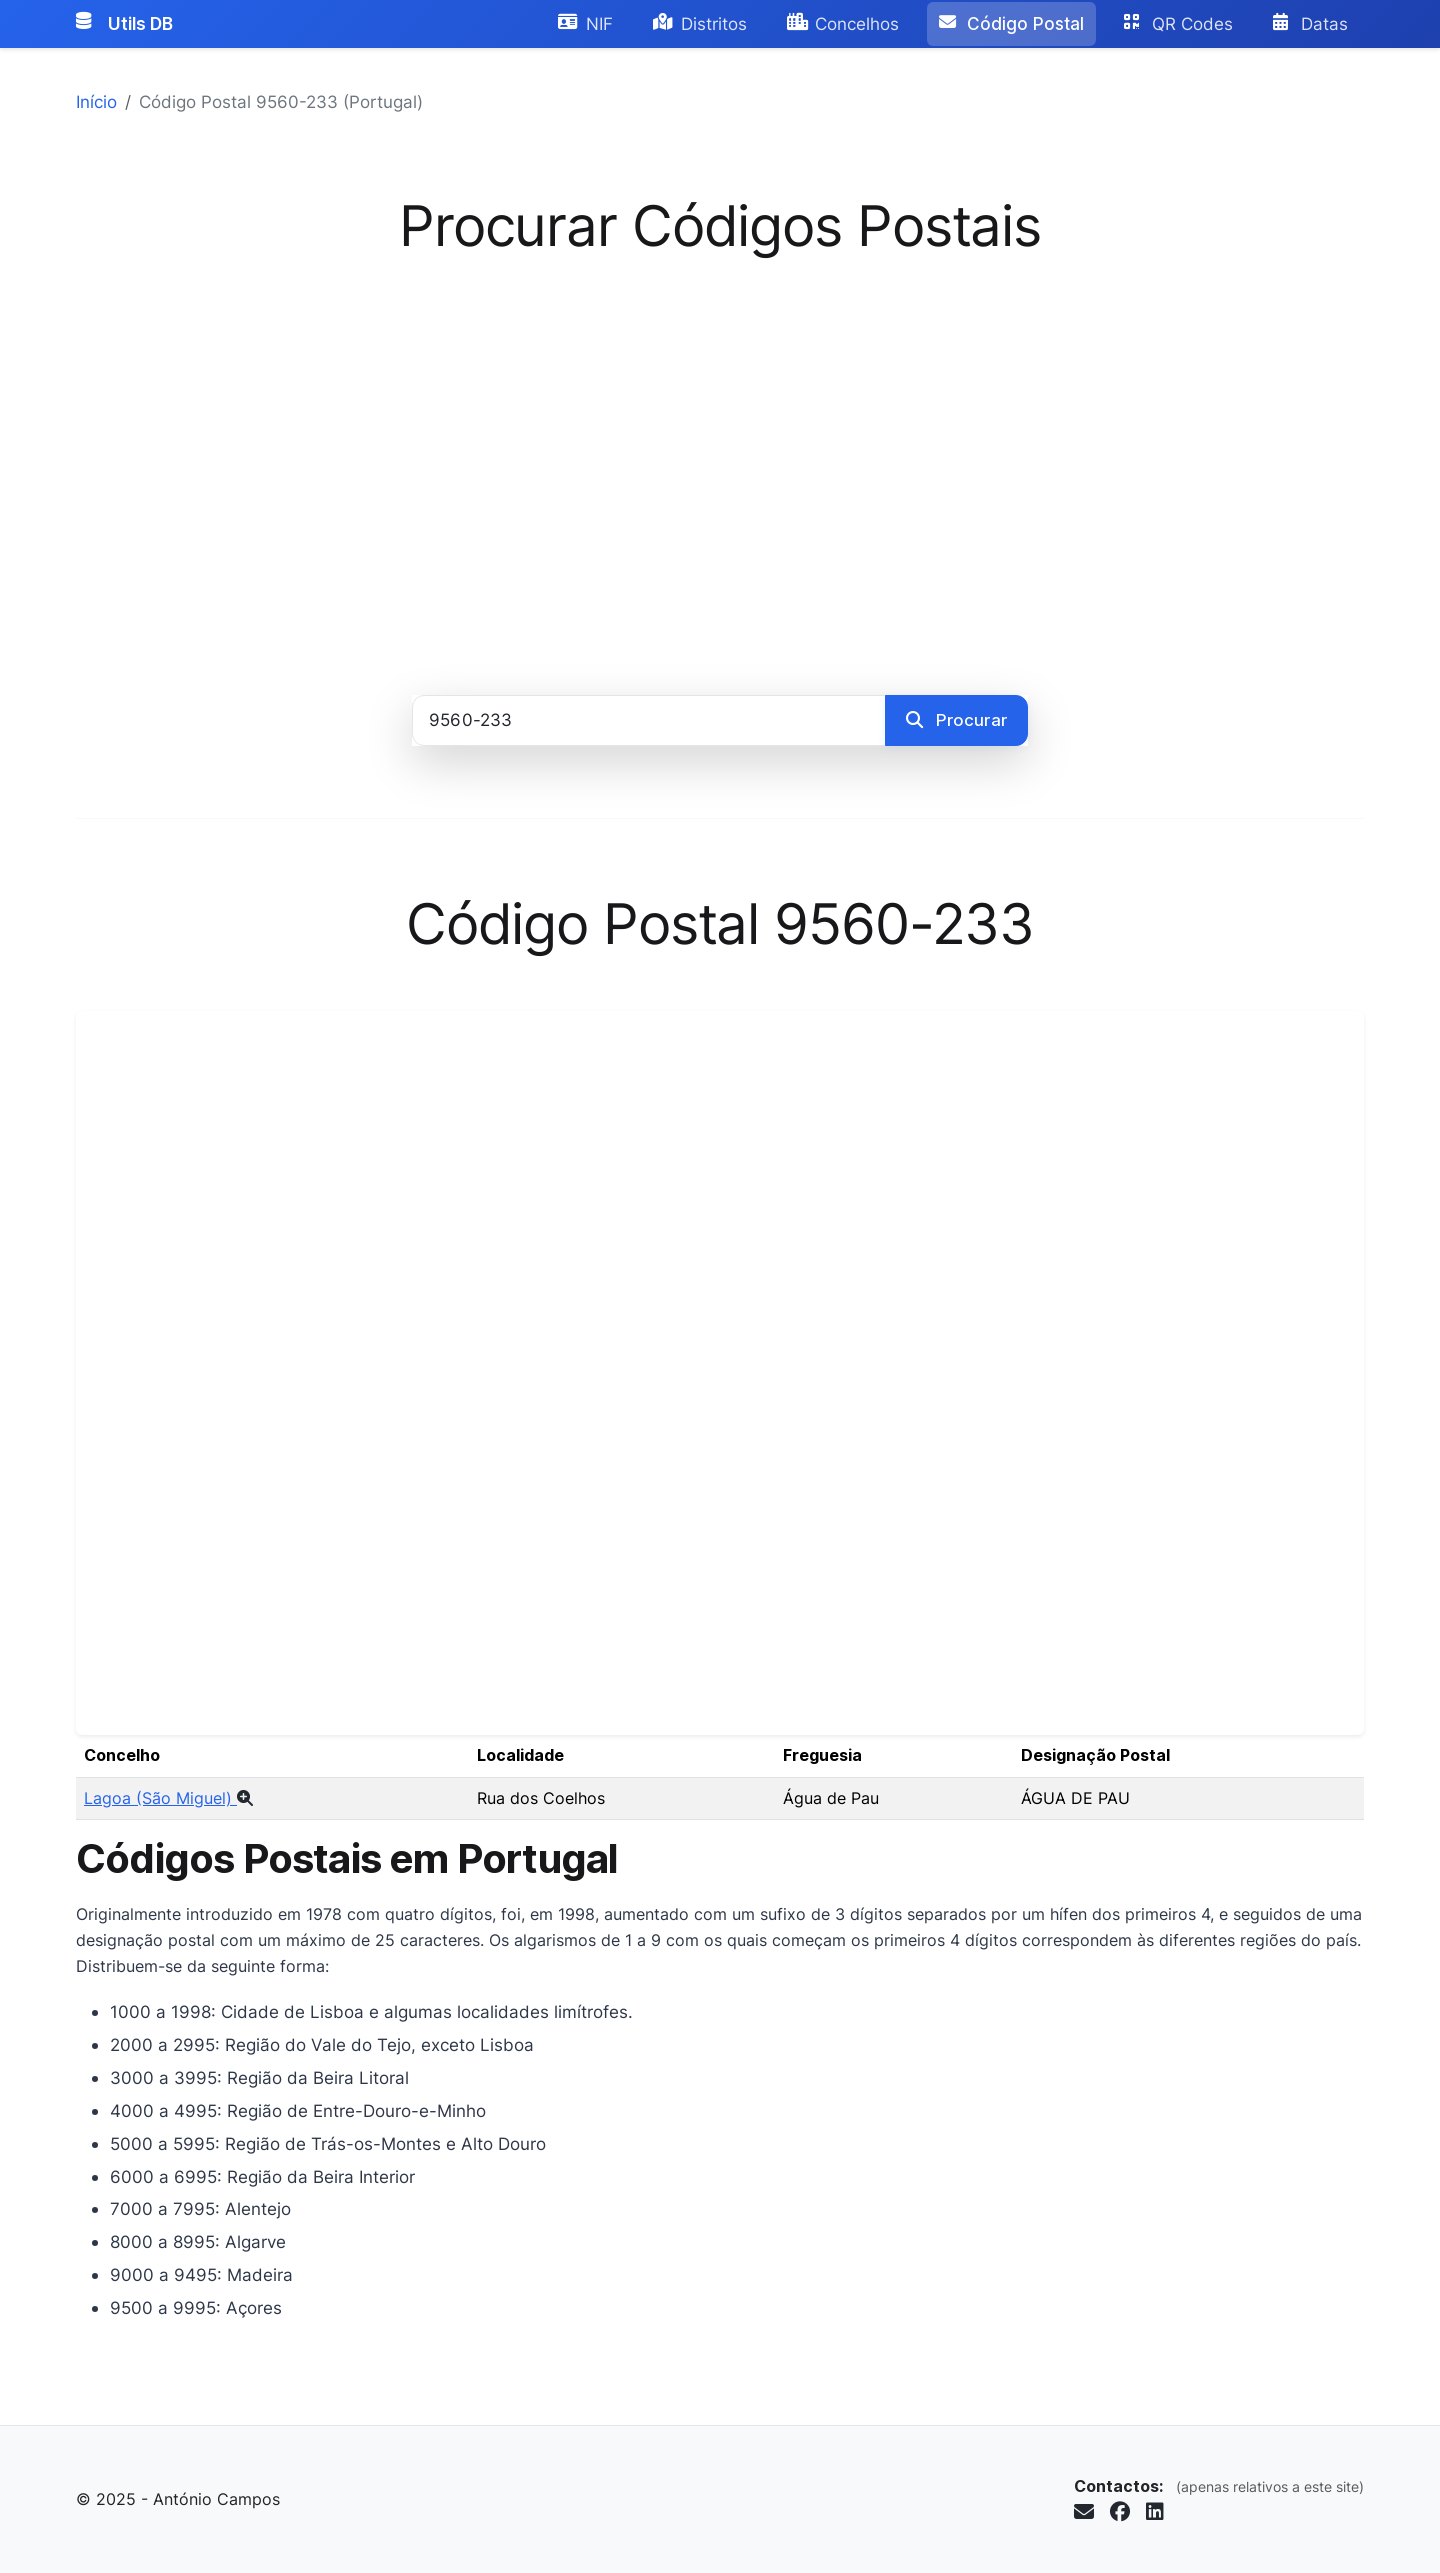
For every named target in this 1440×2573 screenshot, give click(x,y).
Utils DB (124, 24)
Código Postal (1011, 23)
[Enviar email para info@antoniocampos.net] (1084, 2512)
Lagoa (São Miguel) (168, 1798)
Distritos (700, 23)
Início (96, 101)
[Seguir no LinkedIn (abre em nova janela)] (1155, 2512)
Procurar (956, 720)
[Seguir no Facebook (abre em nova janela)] (1120, 2512)
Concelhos (843, 23)
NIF (585, 23)
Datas (1310, 23)
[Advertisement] (720, 463)
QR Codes (1178, 23)
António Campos (216, 2499)
